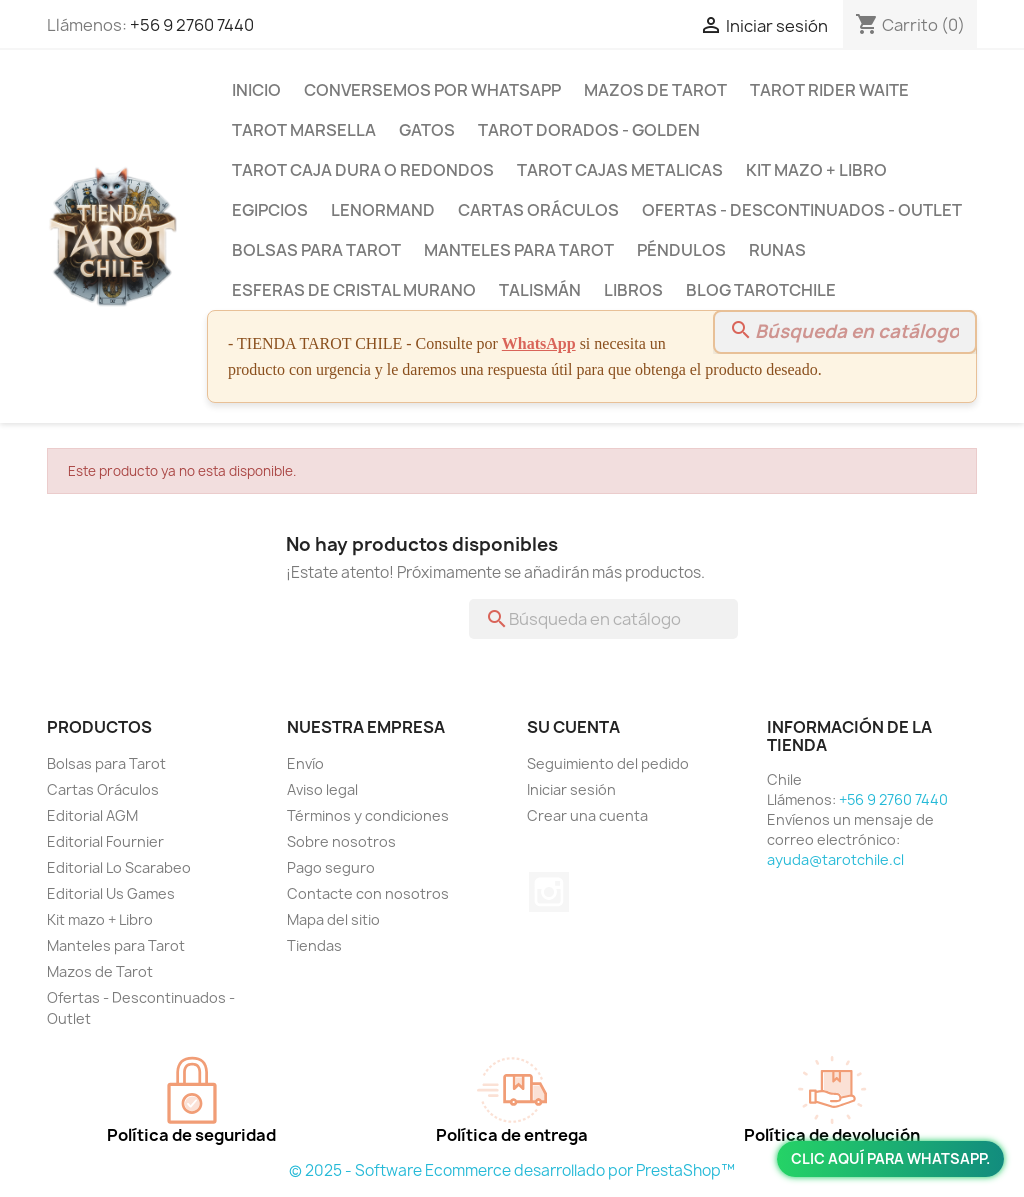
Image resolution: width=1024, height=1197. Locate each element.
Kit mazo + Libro (816, 170)
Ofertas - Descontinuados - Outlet (802, 210)
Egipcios (270, 210)
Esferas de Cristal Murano (354, 290)
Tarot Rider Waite (829, 90)
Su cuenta (573, 727)
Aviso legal (322, 789)
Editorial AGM (92, 815)
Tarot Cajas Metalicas (620, 170)
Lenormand (383, 210)
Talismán (540, 290)
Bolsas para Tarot (316, 250)
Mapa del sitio (333, 919)
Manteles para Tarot (519, 250)
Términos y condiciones (368, 815)
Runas (777, 250)
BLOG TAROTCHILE (761, 290)
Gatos (427, 130)
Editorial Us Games (111, 893)
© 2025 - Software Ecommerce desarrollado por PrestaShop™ (512, 1170)
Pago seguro (331, 867)
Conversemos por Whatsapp (432, 90)
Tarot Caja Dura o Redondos (363, 170)
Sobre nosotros (341, 841)
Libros (633, 290)
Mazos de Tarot (655, 90)
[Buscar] (845, 332)
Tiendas (314, 945)
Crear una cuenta (587, 815)
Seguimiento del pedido (608, 763)
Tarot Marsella (304, 130)
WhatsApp (539, 343)
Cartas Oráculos (538, 210)
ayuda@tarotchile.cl (835, 859)
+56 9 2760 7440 (192, 25)
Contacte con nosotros (368, 893)
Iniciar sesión (571, 789)
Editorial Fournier (105, 841)
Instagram (549, 892)
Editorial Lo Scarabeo (119, 867)
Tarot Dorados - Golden (589, 130)
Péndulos (681, 250)
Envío (305, 763)
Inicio (256, 90)
